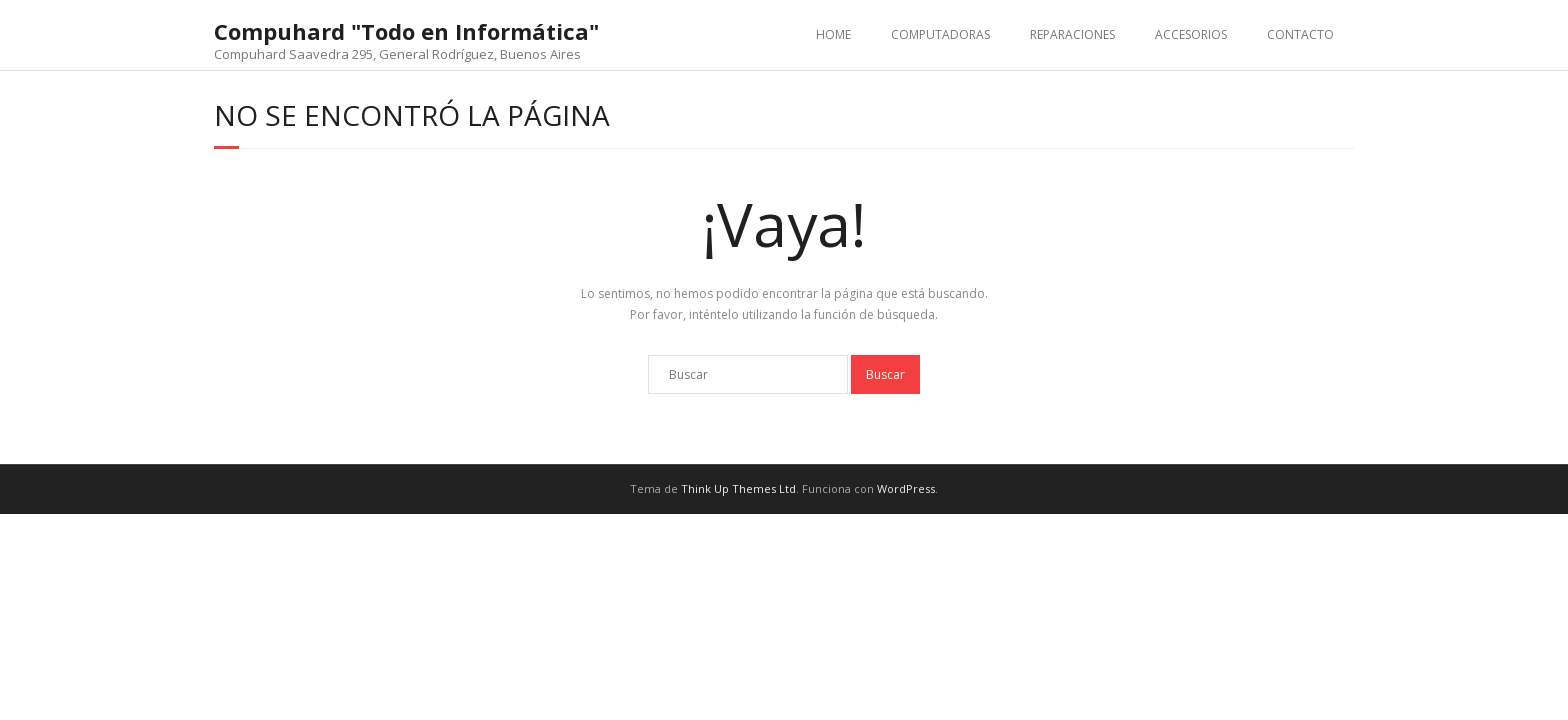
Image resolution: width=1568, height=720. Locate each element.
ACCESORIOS (1191, 34)
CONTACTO (1300, 34)
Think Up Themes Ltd (738, 488)
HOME (833, 34)
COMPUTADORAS (940, 34)
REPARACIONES (1072, 34)
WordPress (906, 488)
